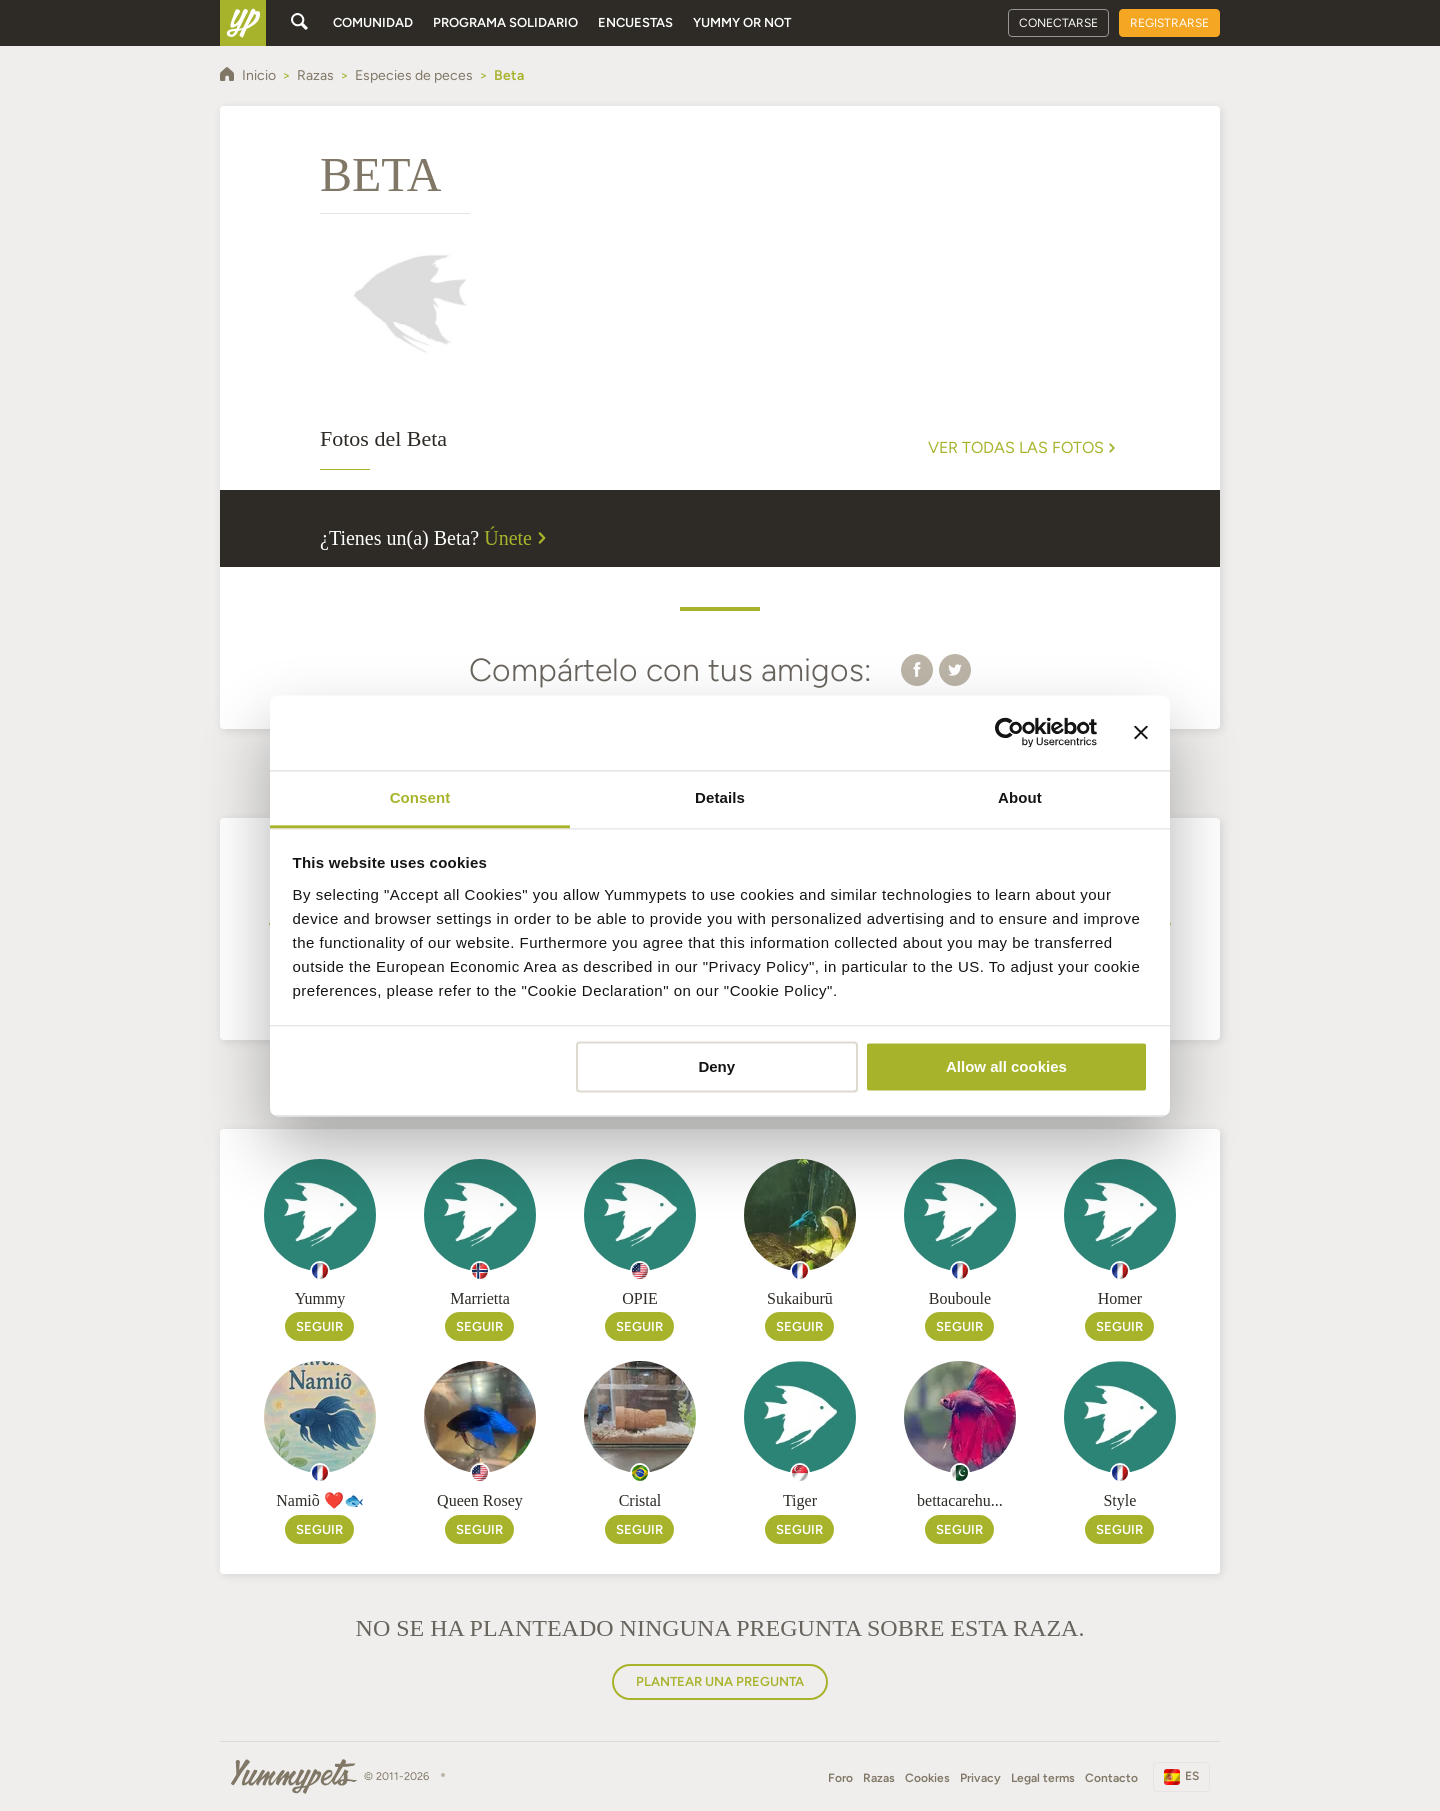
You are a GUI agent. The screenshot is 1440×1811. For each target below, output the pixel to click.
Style (1119, 1500)
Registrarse (1169, 23)
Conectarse (1058, 23)
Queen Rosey (480, 1500)
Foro (840, 1778)
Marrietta (480, 1298)
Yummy (320, 1298)
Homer (1120, 1298)
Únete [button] (518, 538)
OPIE (640, 1298)
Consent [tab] (420, 797)
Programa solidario (505, 22)
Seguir (319, 1326)
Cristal (640, 1500)
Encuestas (635, 22)
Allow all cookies (1006, 1066)
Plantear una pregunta (720, 1681)
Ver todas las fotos (1024, 448)
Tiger (800, 1500)
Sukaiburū (800, 1298)
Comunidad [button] (373, 22)
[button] (917, 669)
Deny (716, 1066)
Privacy (980, 1778)
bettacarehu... (960, 1500)
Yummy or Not (742, 22)
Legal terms (1043, 1778)
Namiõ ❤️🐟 (320, 1500)
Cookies (927, 1778)
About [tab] (1020, 797)
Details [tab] (720, 797)
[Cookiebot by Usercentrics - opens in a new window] (1009, 732)
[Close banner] (1141, 732)
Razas (879, 1778)
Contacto (1111, 1778)
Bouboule (960, 1298)
